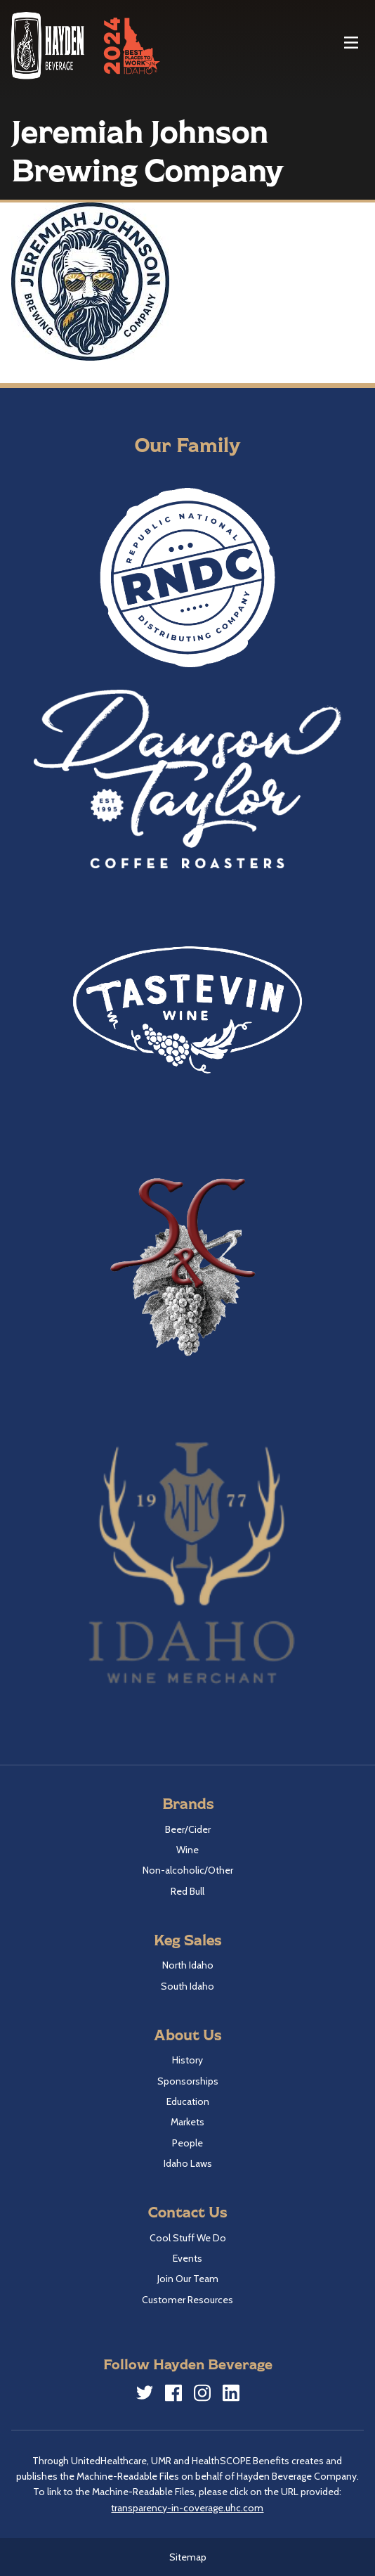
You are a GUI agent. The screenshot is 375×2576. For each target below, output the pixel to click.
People (187, 2143)
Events (187, 2258)
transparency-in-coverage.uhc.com (187, 2507)
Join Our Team (187, 2278)
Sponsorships (187, 2081)
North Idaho (187, 1965)
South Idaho (187, 1986)
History (187, 2060)
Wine (187, 1849)
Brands (187, 1803)
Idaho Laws (188, 2163)
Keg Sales (187, 1939)
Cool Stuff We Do (188, 2238)
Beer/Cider (188, 1829)
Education (187, 2101)
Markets (187, 2121)
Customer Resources (187, 2299)
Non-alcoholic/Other (188, 1870)
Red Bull (187, 1891)
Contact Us (187, 2211)
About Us (187, 2034)
